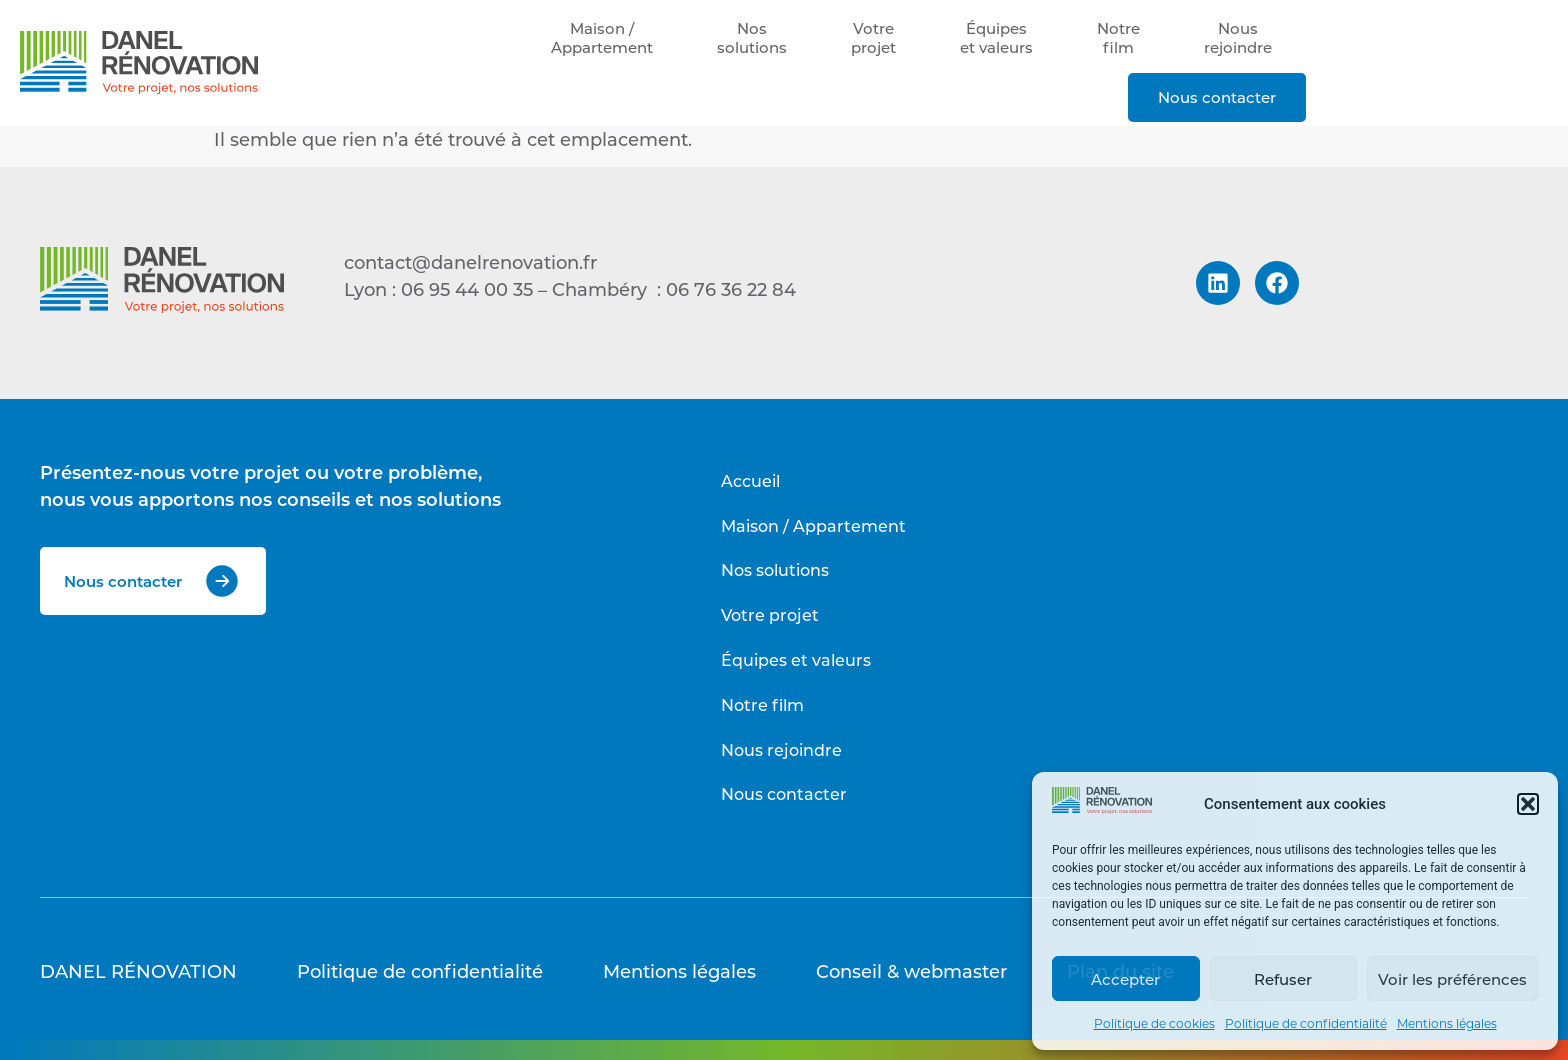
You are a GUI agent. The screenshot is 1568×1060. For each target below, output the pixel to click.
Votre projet (770, 614)
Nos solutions (775, 569)
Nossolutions (752, 38)
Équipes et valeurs (796, 659)
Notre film (762, 704)
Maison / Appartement (813, 525)
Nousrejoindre (1238, 38)
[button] (1528, 804)
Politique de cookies (1154, 1023)
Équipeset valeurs (996, 38)
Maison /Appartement (602, 38)
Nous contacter (1217, 97)
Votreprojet (873, 38)
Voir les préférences (1452, 979)
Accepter (1125, 979)
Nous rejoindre (781, 749)
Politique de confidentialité (1306, 1023)
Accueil (750, 480)
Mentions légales (1447, 1023)
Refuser (1283, 979)
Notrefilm (1118, 38)
